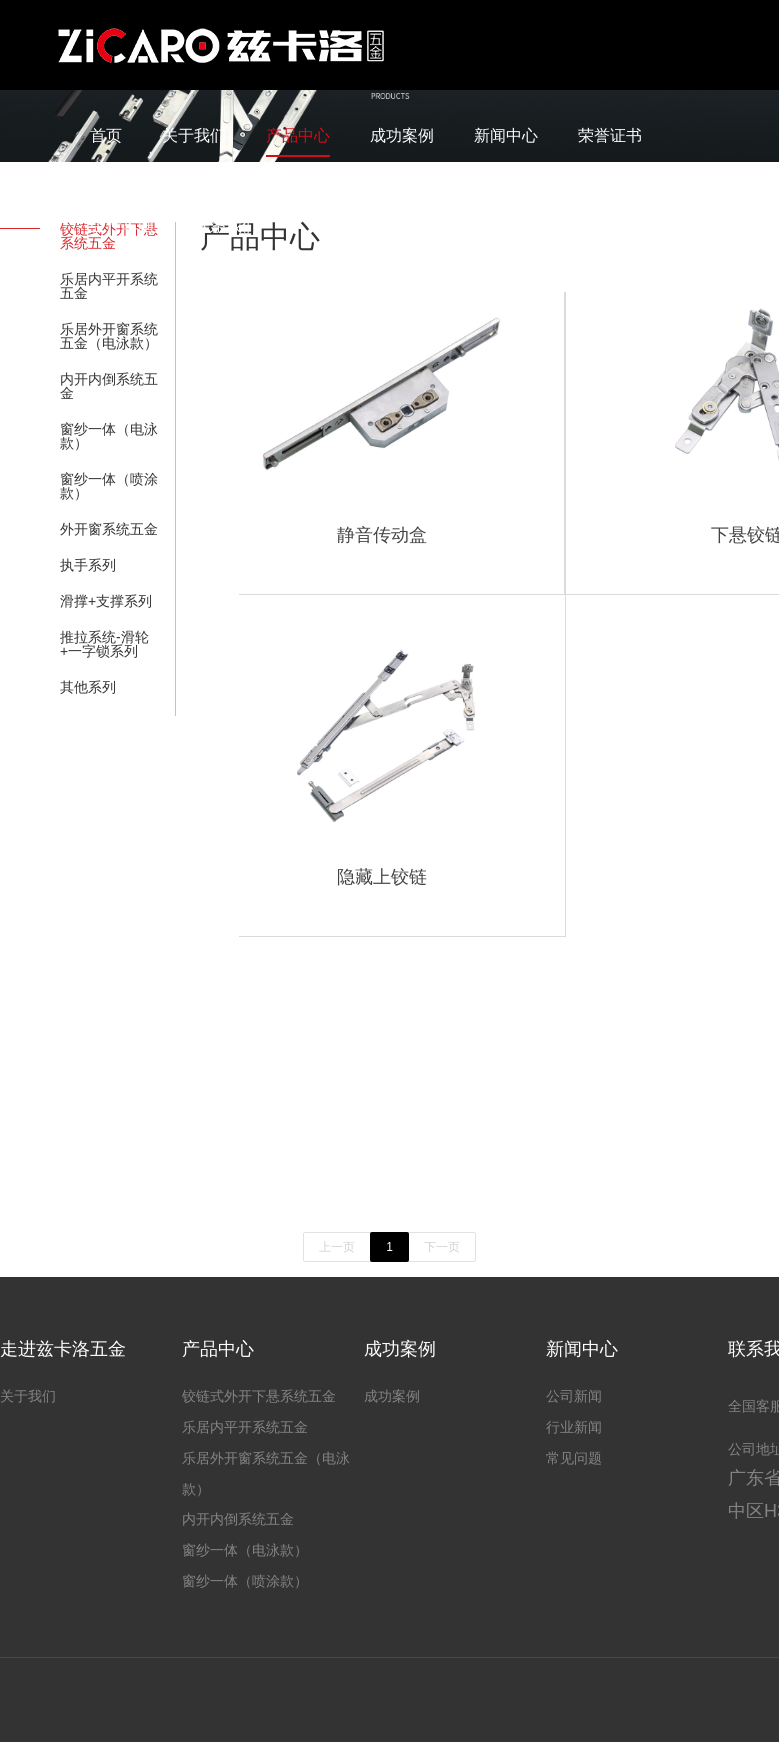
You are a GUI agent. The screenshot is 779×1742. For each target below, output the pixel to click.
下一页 (442, 1247)
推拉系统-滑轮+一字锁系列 (104, 644)
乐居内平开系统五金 (109, 286)
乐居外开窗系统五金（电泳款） (109, 336)
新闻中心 (506, 135)
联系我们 (226, 225)
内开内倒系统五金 (109, 386)
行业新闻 (574, 1427)
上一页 (337, 1247)
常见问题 (574, 1458)
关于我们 (194, 135)
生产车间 (122, 225)
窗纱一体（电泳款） (109, 436)
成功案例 (402, 135)
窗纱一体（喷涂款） (109, 486)
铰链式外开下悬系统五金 (259, 1396)
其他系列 (88, 687)
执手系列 (88, 565)
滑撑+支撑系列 (106, 601)
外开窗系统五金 (109, 529)
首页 (106, 135)
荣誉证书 (610, 135)
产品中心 (298, 135)
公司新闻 (574, 1396)
